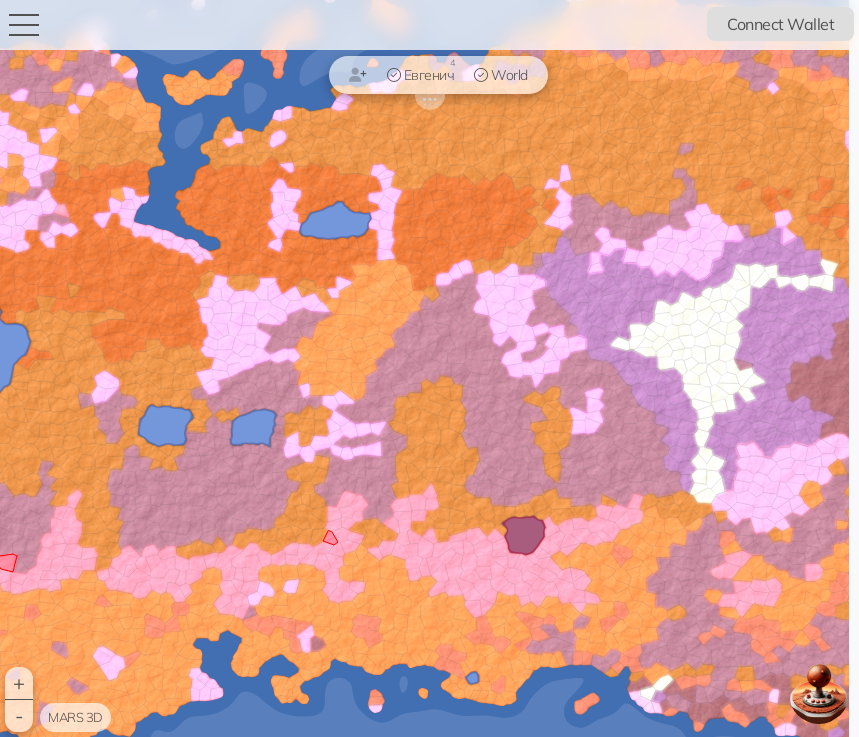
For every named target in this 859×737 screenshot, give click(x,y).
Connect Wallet (780, 24)
